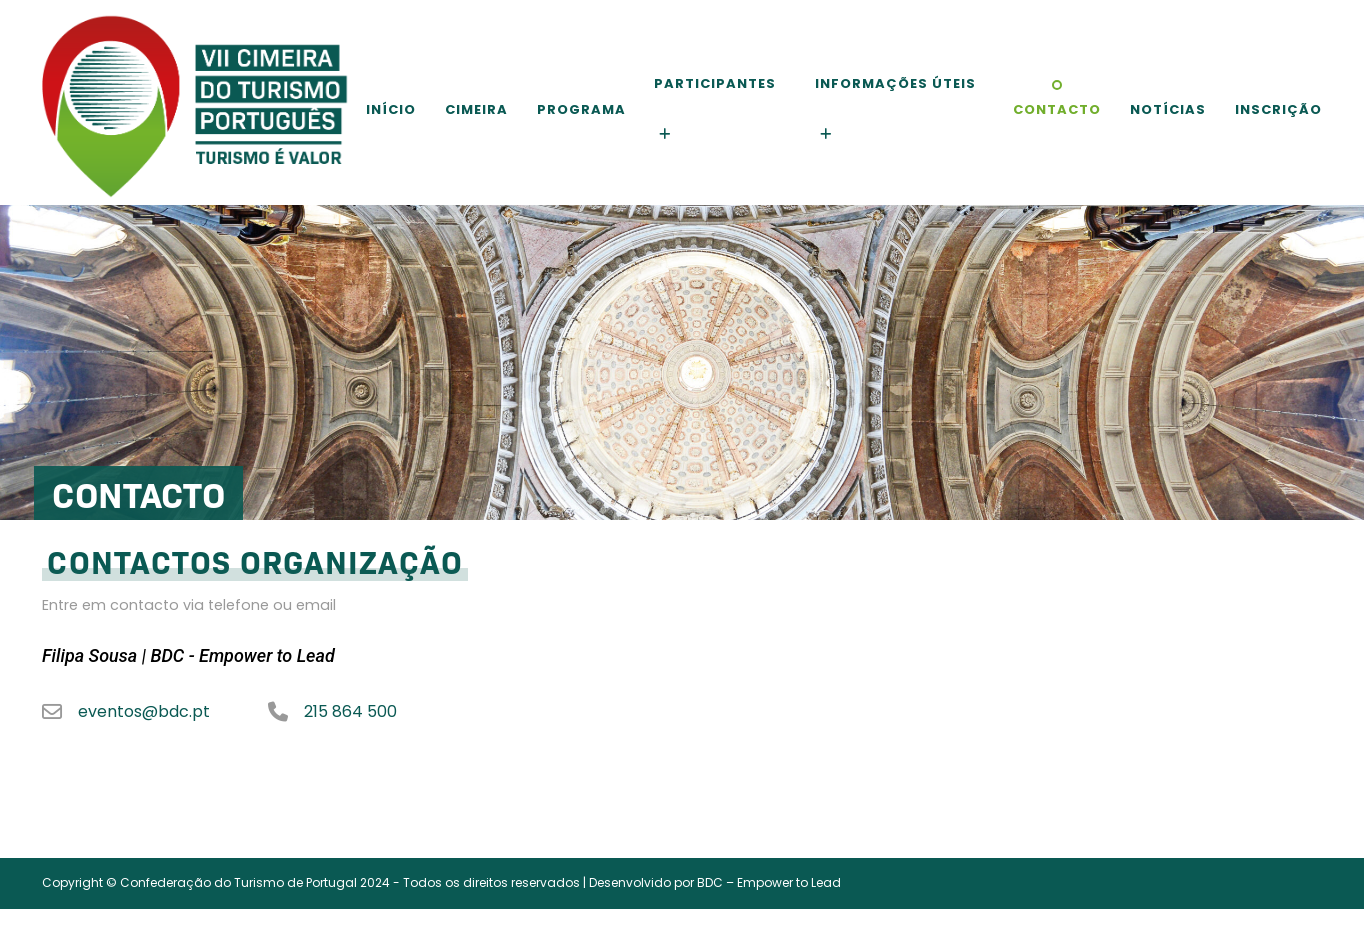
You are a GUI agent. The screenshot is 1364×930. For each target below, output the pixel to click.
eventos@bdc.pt (144, 712)
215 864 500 (350, 712)
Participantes (715, 83)
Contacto (1057, 109)
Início (391, 109)
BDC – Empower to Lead (769, 882)
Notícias (1168, 109)
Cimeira (476, 109)
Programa (581, 109)
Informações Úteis (895, 83)
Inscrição (1278, 109)
